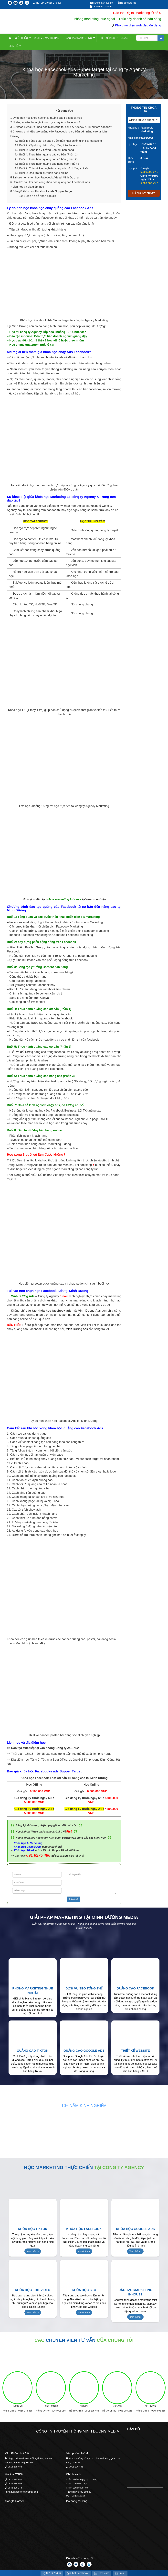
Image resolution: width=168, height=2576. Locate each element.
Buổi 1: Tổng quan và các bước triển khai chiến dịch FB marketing (58, 140)
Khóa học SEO (84, 2290)
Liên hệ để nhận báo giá (37, 195)
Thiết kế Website (135, 2050)
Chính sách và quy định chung (81, 2479)
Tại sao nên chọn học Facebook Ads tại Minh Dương (44, 177)
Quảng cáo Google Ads (84, 2050)
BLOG (125, 37)
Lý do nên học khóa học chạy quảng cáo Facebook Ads (46, 117)
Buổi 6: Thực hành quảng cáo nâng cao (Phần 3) (47, 163)
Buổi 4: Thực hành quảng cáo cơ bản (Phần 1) (46, 154)
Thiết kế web (107, 37)
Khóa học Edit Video (32, 2290)
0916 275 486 (25, 2410)
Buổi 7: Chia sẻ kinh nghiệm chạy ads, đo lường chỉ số (51, 168)
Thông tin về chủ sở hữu (78, 2491)
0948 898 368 (158, 2410)
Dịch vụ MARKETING (48, 37)
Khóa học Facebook (84, 2229)
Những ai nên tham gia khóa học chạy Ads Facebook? (45, 122)
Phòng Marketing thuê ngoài (32, 1991)
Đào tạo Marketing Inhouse (135, 2292)
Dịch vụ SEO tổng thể (84, 1988)
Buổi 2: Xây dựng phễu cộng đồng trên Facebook (48, 145)
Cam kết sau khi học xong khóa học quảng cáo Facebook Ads (50, 182)
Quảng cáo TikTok (32, 2050)
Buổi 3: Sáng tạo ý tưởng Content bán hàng (44, 150)
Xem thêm (33, 2251)
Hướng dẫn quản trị (102, 2)
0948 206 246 (125, 2410)
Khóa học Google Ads (27, 1846)
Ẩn (70, 110)
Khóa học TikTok (32, 2229)
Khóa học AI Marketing (28, 1843)
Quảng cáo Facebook (135, 1988)
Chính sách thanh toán (77, 2487)
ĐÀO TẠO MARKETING (80, 37)
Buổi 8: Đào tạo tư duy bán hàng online (41, 173)
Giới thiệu (23, 37)
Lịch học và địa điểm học (27, 186)
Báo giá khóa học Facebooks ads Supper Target (41, 191)
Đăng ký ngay (143, 193)
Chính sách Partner (101, 6)
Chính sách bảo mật (76, 2483)
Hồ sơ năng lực (127, 2)
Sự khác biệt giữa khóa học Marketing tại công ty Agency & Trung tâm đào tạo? (61, 127)
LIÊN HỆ (15, 45)
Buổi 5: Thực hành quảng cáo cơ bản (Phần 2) (46, 159)
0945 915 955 (59, 2410)
